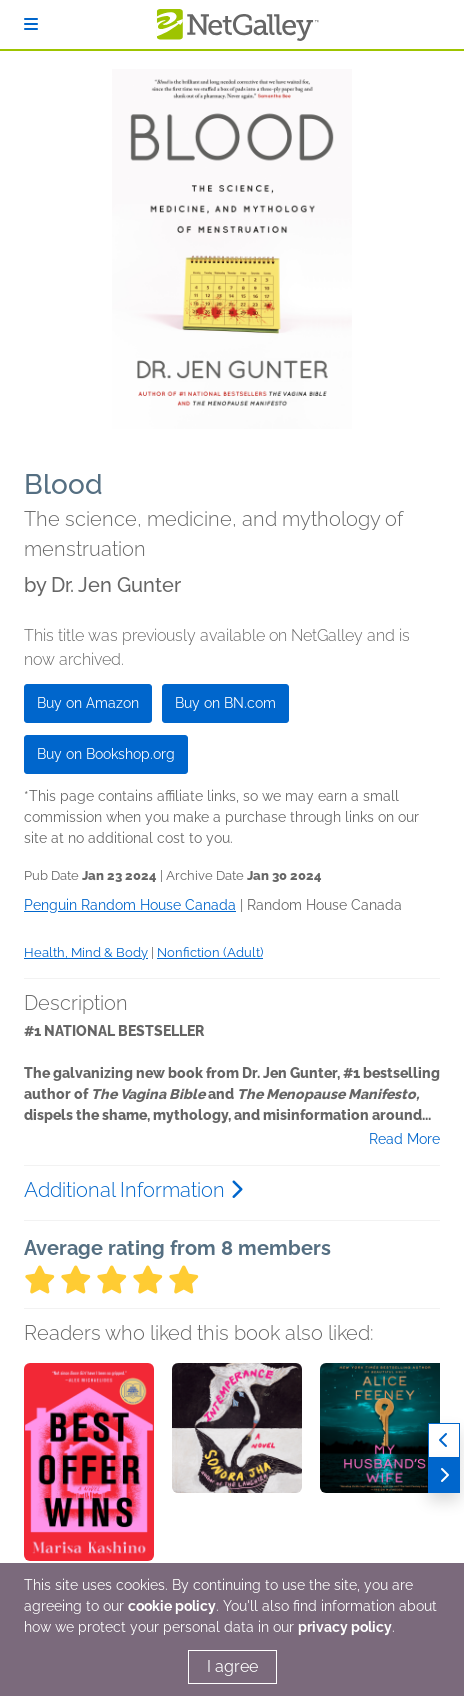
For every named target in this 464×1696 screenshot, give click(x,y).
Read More (404, 1139)
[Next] (444, 1475)
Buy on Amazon (88, 703)
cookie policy (172, 1606)
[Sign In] (31, 24)
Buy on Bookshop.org (106, 754)
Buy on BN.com (225, 703)
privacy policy (345, 1627)
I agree (232, 1666)
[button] (89, 1468)
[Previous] (444, 1440)
